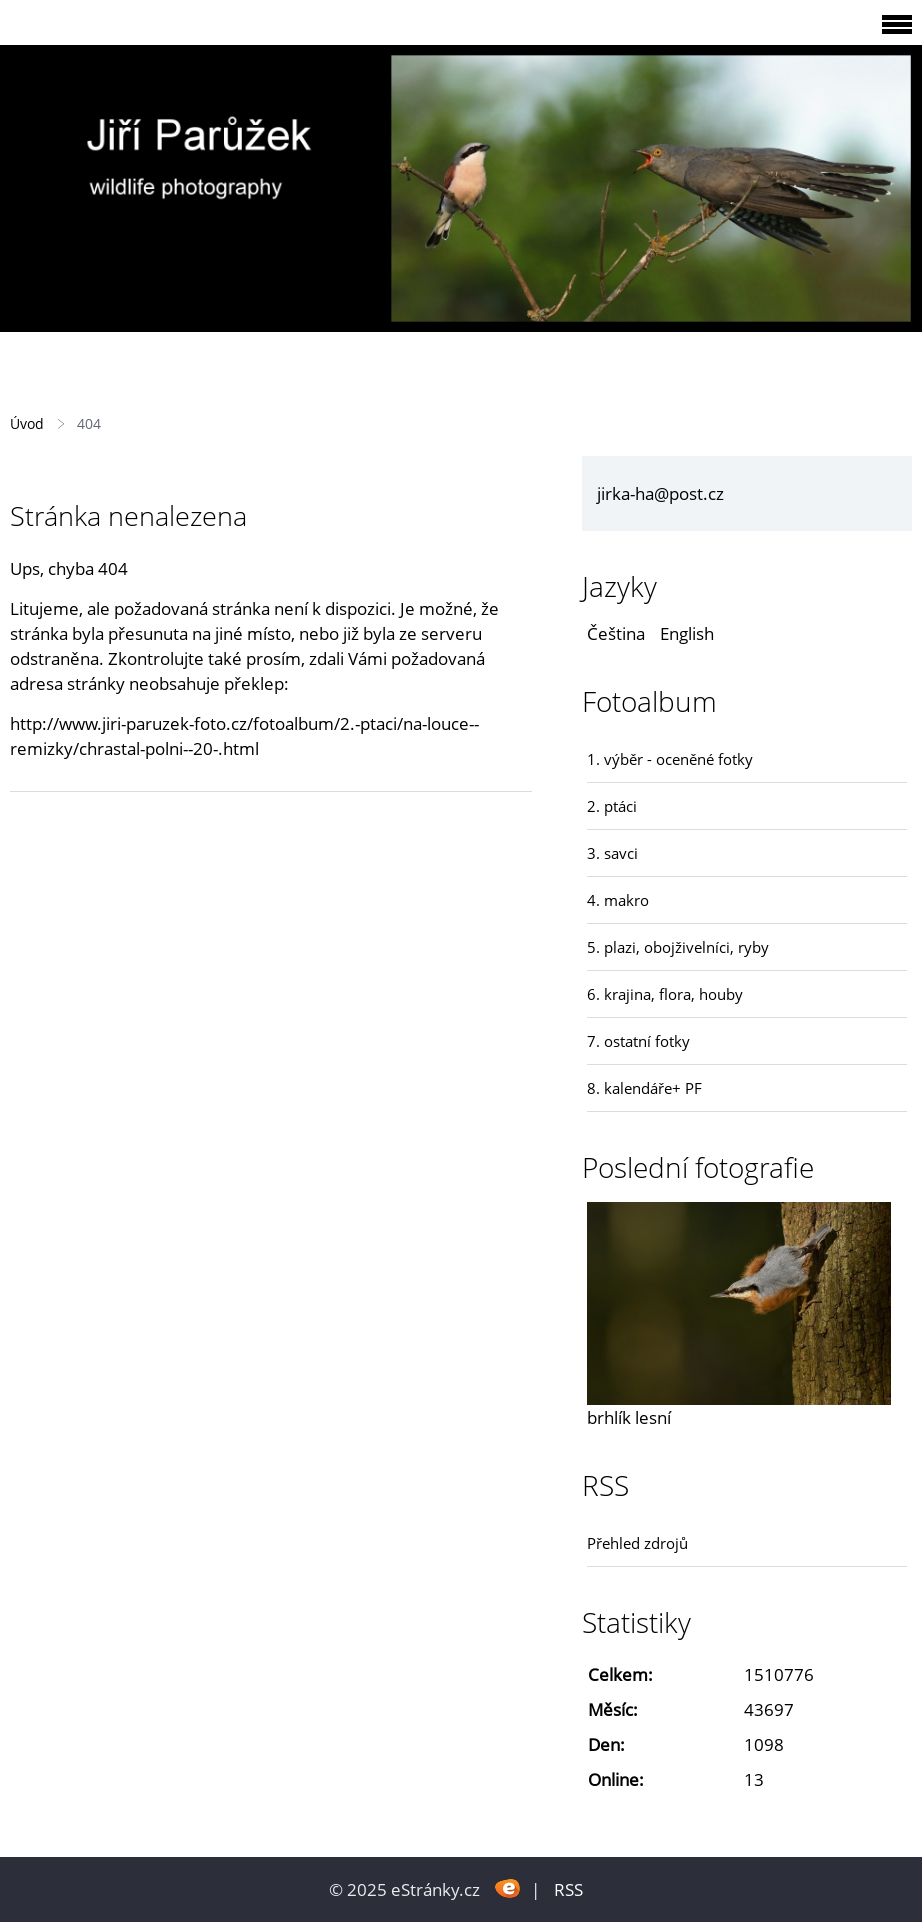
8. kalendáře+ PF (644, 1088)
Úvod (27, 423)
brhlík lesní (629, 1417)
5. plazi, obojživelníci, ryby (678, 947)
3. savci (612, 853)
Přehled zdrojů (637, 1543)
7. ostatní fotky (638, 1041)
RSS (568, 1889)
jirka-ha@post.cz (660, 493)
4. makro (618, 900)
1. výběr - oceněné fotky (670, 759)
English (687, 633)
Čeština (616, 633)
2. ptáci (612, 806)
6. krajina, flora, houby (665, 994)
